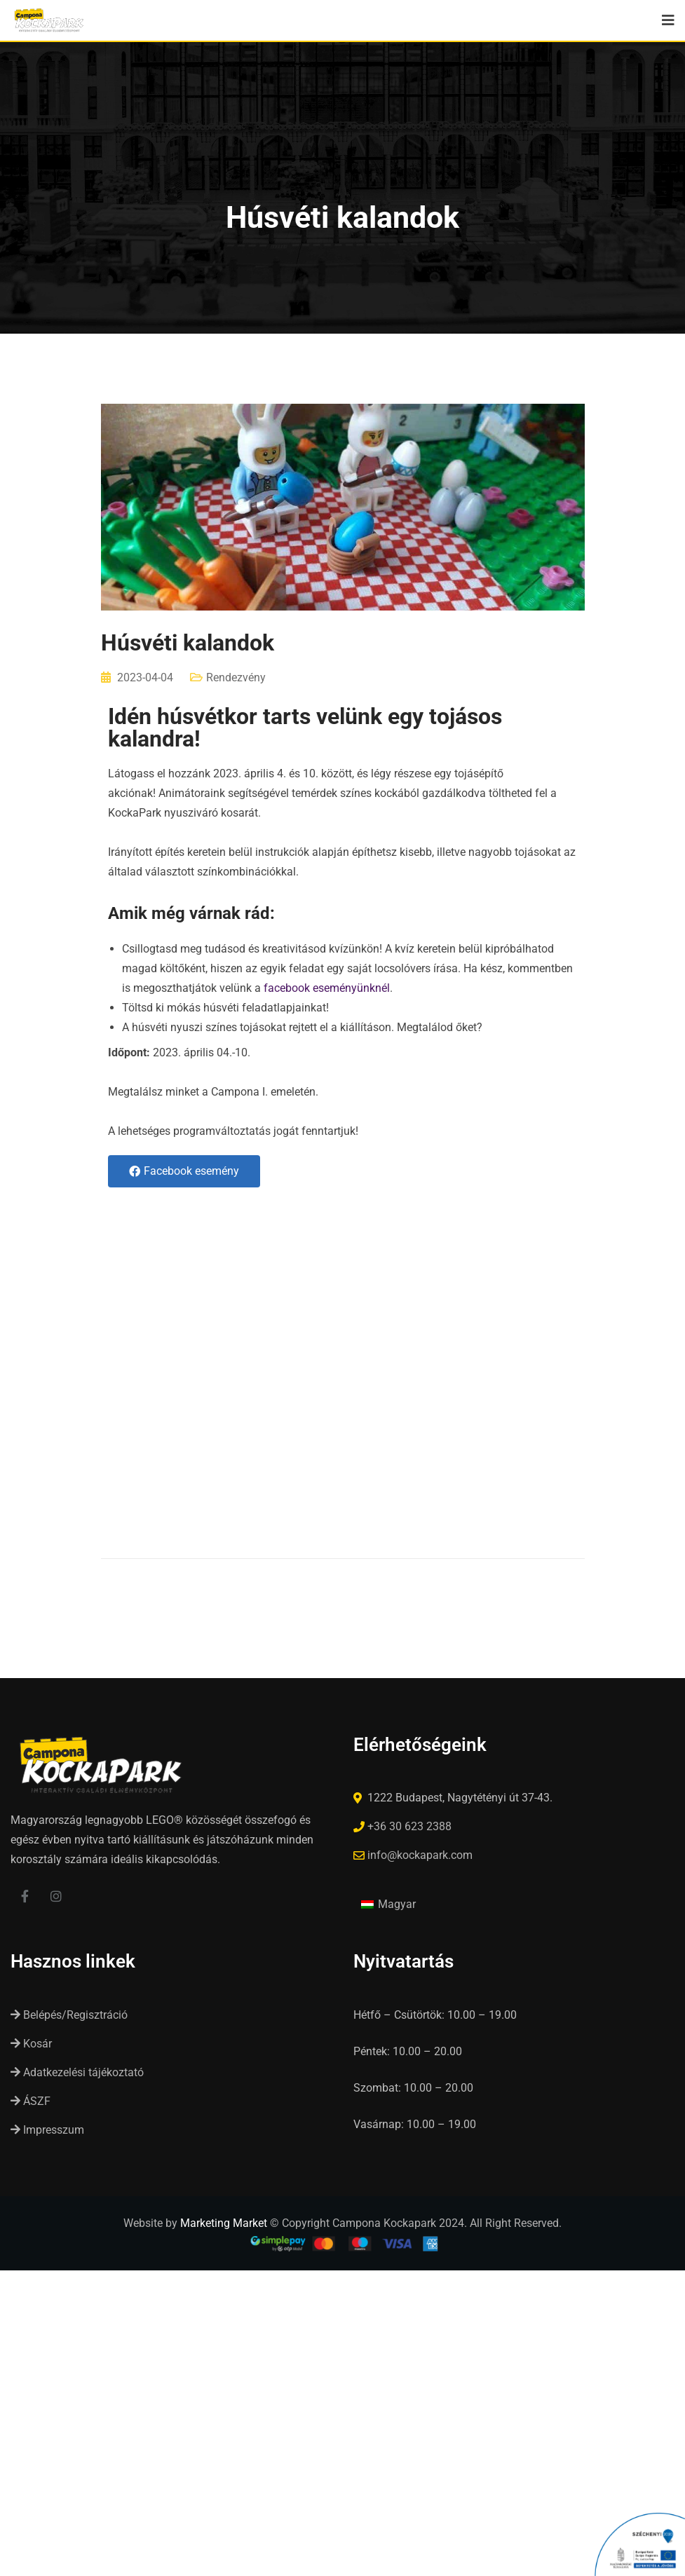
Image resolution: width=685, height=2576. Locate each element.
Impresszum (47, 2130)
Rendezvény (236, 677)
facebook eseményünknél (327, 988)
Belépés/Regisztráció (69, 2015)
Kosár (31, 2043)
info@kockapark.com (420, 1855)
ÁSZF (30, 2101)
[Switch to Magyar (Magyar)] (388, 1903)
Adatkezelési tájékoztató (77, 2072)
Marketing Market (223, 2223)
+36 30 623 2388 (409, 1826)
